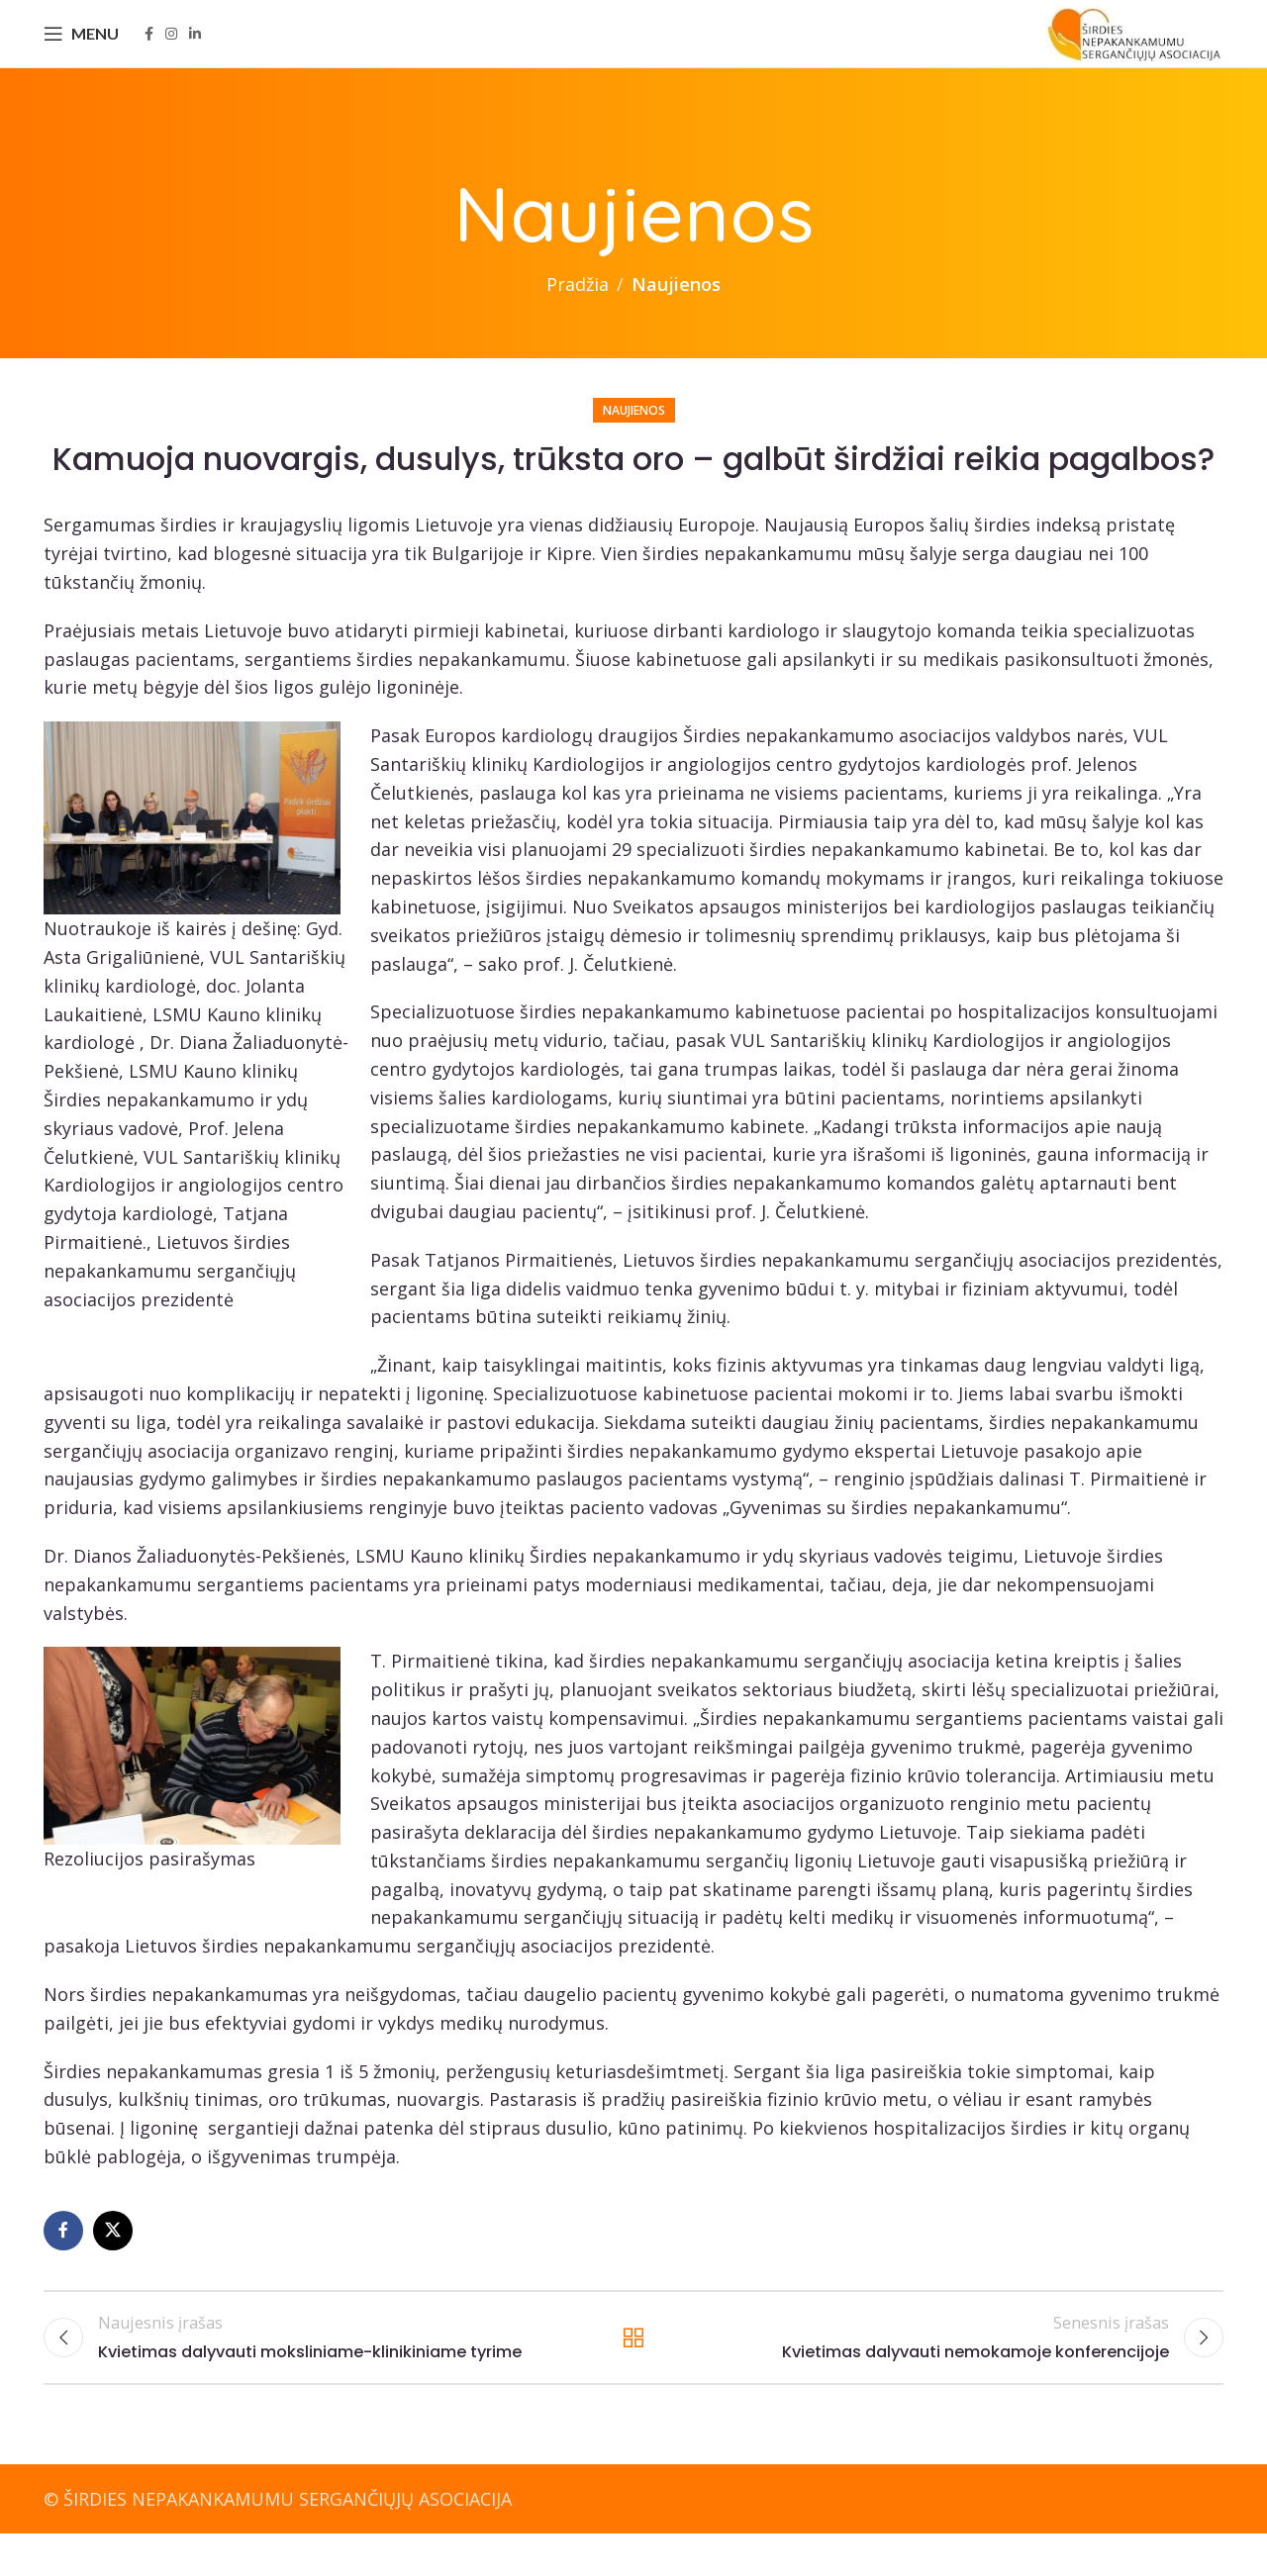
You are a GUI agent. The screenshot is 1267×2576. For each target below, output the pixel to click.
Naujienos (676, 316)
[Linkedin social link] (195, 50)
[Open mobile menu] (81, 49)
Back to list (634, 2374)
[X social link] (113, 2262)
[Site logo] (1124, 47)
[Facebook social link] (149, 50)
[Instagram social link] (171, 50)
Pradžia (577, 316)
